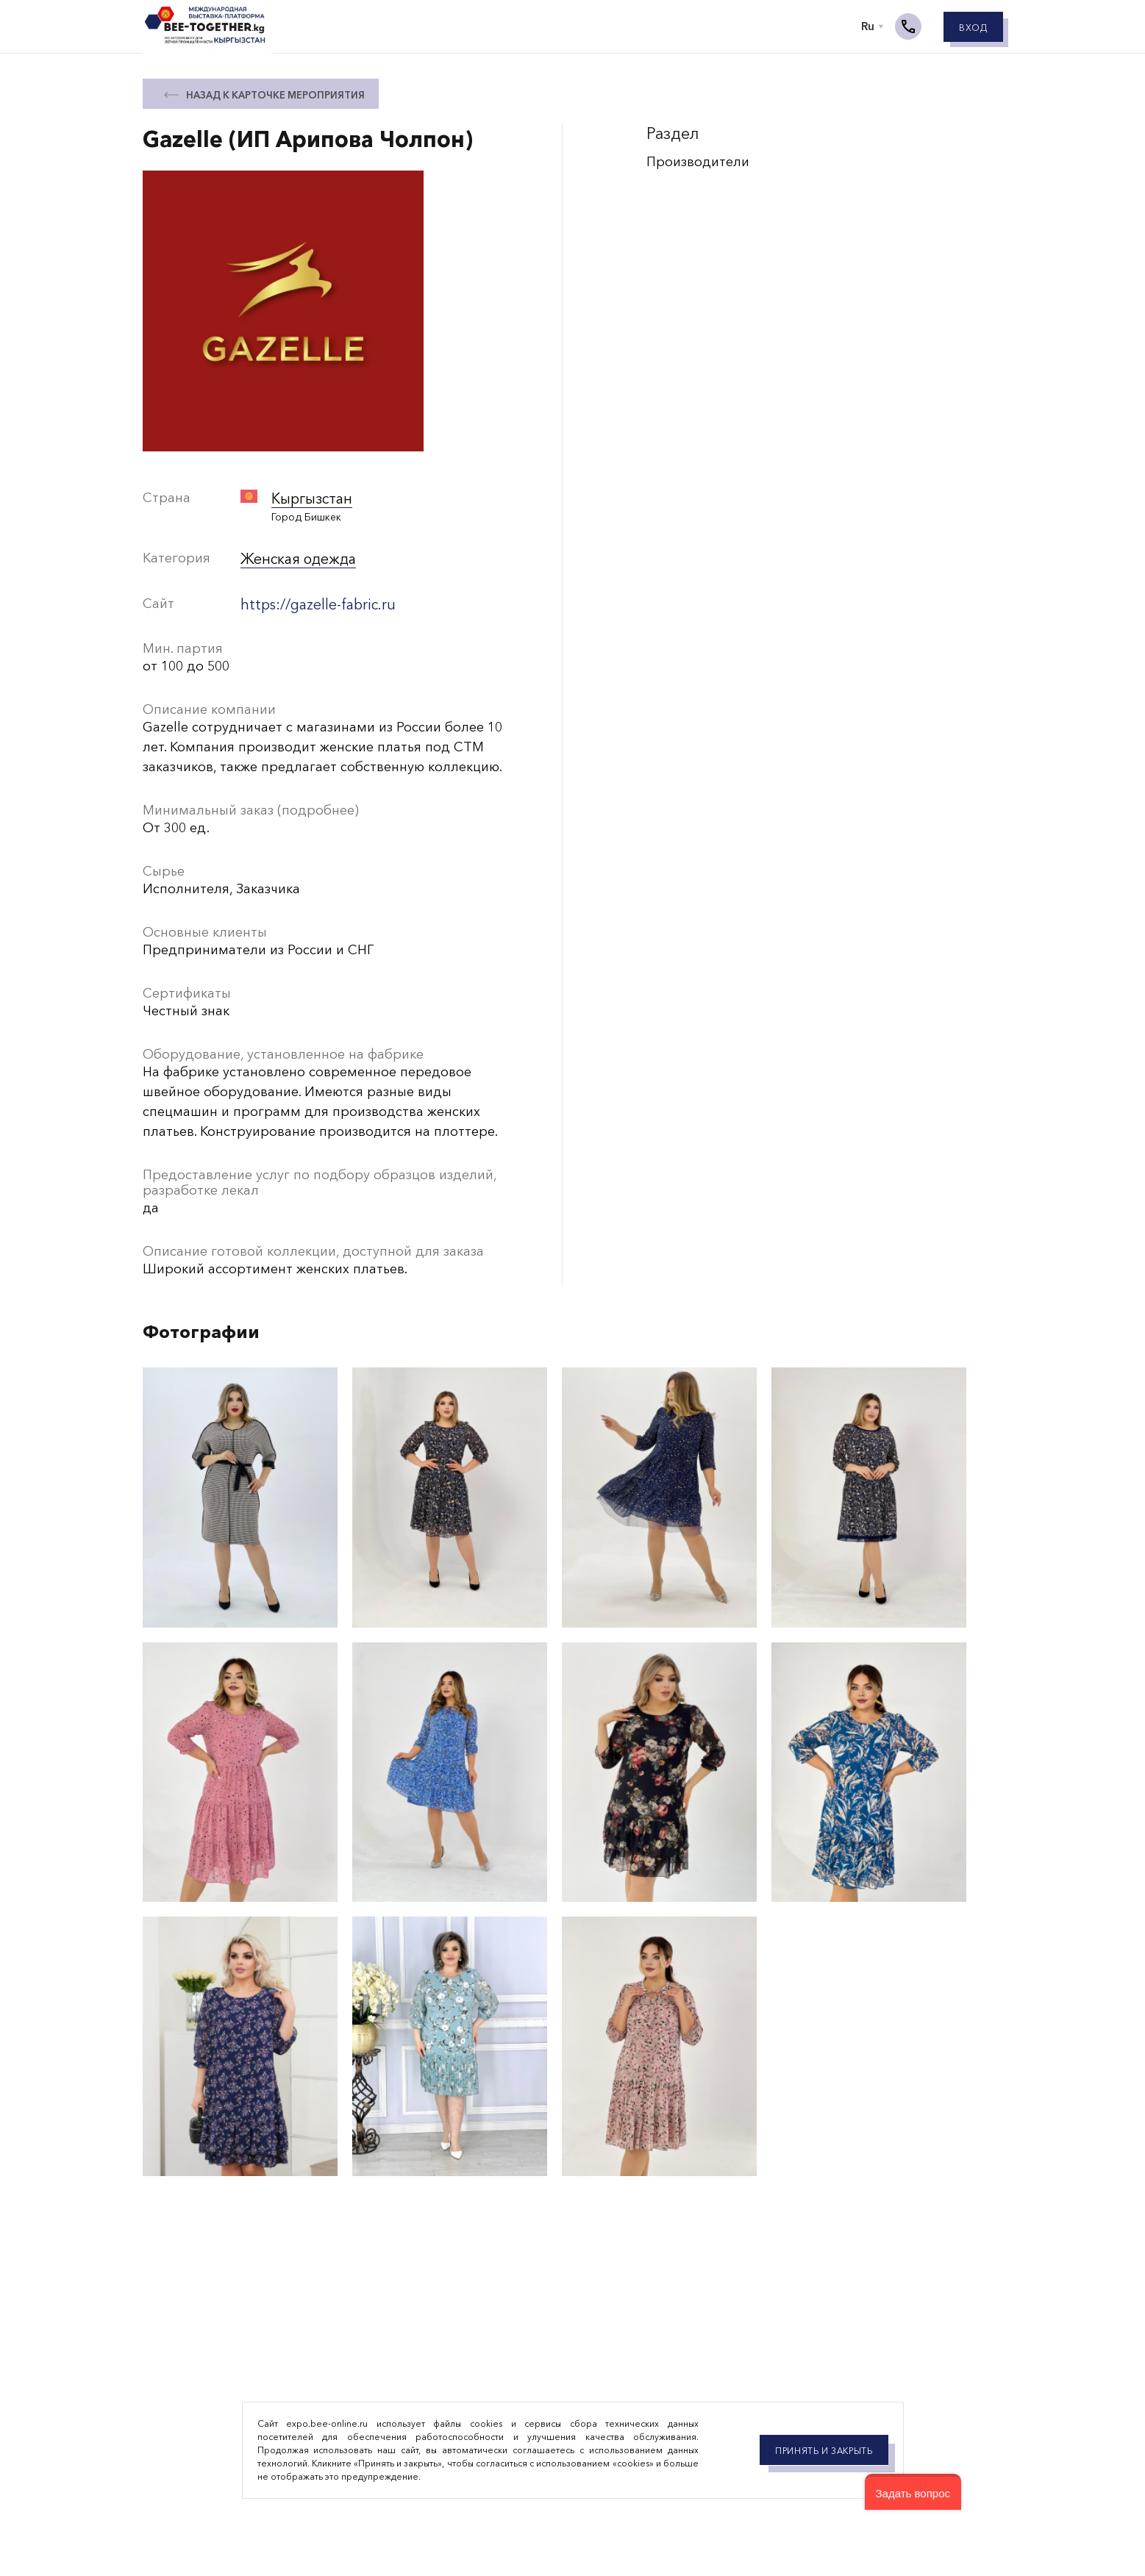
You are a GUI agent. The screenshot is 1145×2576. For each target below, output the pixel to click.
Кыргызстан (309, 498)
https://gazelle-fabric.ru (314, 600)
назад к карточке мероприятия (275, 95)
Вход (973, 30)
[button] (913, 2492)
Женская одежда (294, 556)
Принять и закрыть (823, 2450)
